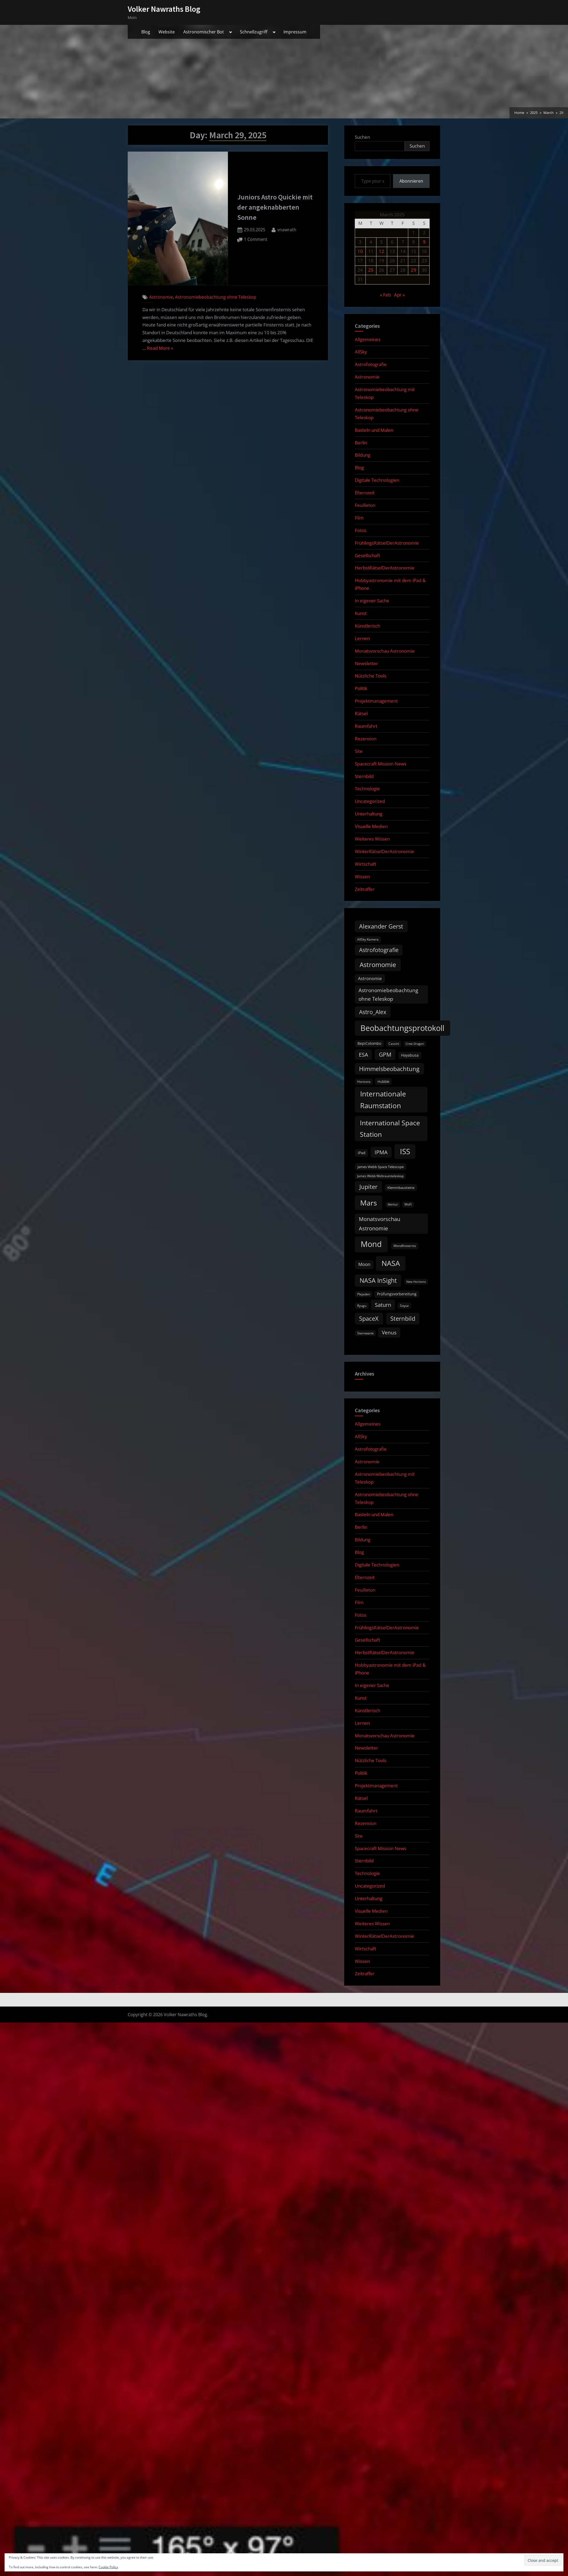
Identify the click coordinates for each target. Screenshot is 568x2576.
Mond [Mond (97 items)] (371, 1244)
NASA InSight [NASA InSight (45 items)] (378, 1280)
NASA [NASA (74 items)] (391, 1263)
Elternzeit (365, 493)
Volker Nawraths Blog (164, 9)
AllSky (361, 352)
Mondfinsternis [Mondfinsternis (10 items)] (405, 1245)
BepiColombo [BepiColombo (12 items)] (369, 1043)
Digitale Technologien (377, 480)
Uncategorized (370, 801)
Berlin (361, 443)
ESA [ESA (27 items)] (363, 1054)
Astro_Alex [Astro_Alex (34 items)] (372, 1012)
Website (166, 32)
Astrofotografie (371, 364)
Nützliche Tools (370, 676)
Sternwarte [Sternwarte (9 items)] (365, 1333)
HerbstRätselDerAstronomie (384, 568)
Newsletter (366, 663)
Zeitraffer (365, 889)
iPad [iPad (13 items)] (361, 1152)
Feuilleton (365, 505)
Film (359, 518)
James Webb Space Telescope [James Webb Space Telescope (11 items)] (380, 1166)
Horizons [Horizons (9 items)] (364, 1082)
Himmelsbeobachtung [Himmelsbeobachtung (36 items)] (389, 1069)
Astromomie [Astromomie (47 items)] (378, 964)
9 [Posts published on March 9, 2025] (424, 242)
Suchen (362, 137)
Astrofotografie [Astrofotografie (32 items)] (379, 950)
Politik (361, 688)
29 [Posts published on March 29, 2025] (413, 270)
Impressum (294, 32)
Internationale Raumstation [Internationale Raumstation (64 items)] (383, 1099)
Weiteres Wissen (372, 839)
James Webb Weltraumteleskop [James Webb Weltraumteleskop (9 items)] (380, 1176)
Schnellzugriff (253, 32)
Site (359, 751)
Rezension (365, 739)
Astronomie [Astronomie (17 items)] (370, 978)
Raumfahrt (366, 726)
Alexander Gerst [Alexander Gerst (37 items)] (381, 926)
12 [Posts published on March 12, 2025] (381, 251)
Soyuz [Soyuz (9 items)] (404, 1306)
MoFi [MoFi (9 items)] (408, 1204)
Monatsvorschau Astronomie (385, 651)
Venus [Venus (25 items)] (389, 1332)
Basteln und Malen (374, 430)
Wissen (362, 876)
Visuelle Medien (371, 826)
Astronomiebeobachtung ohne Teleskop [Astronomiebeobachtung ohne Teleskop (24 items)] (388, 994)
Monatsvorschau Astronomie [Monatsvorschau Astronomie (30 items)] (379, 1223)
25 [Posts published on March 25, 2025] (371, 270)
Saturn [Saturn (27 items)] (383, 1304)
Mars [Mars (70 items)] (368, 1203)
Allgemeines (367, 339)
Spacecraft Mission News (380, 764)
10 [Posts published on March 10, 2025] (360, 251)
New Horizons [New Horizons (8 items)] (416, 1282)
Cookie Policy (108, 2567)
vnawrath (286, 229)
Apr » (399, 295)
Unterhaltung (368, 814)
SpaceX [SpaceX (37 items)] (369, 1318)
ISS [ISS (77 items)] (405, 1151)
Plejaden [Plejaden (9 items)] (363, 1294)
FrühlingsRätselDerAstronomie (387, 543)
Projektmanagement (376, 701)
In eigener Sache (372, 601)
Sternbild (364, 776)
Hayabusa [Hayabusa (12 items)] (410, 1055)
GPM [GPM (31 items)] (385, 1054)
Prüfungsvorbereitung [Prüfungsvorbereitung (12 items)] (397, 1294)
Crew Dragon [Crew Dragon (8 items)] (415, 1044)
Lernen (362, 638)
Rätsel (361, 713)
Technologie (367, 788)
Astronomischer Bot (203, 32)
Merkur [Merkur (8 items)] (393, 1204)
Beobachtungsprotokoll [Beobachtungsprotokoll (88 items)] (402, 1028)
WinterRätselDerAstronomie (384, 851)
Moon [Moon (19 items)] (364, 1264)
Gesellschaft (367, 555)
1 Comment (255, 239)
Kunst (361, 613)
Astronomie (161, 297)
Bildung (362, 455)
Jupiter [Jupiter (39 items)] (368, 1187)
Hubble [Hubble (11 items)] (383, 1081)
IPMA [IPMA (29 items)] (381, 1152)
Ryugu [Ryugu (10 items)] (361, 1305)
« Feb (385, 295)
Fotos (360, 530)
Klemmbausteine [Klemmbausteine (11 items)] (400, 1187)
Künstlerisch (367, 626)
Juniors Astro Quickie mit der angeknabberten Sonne (275, 207)
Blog (145, 32)
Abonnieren (411, 181)
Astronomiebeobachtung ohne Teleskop (215, 297)
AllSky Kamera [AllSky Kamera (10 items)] (368, 939)
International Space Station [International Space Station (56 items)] (390, 1128)
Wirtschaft (365, 864)
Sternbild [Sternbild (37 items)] (402, 1318)
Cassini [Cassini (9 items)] (393, 1044)
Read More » (160, 348)
